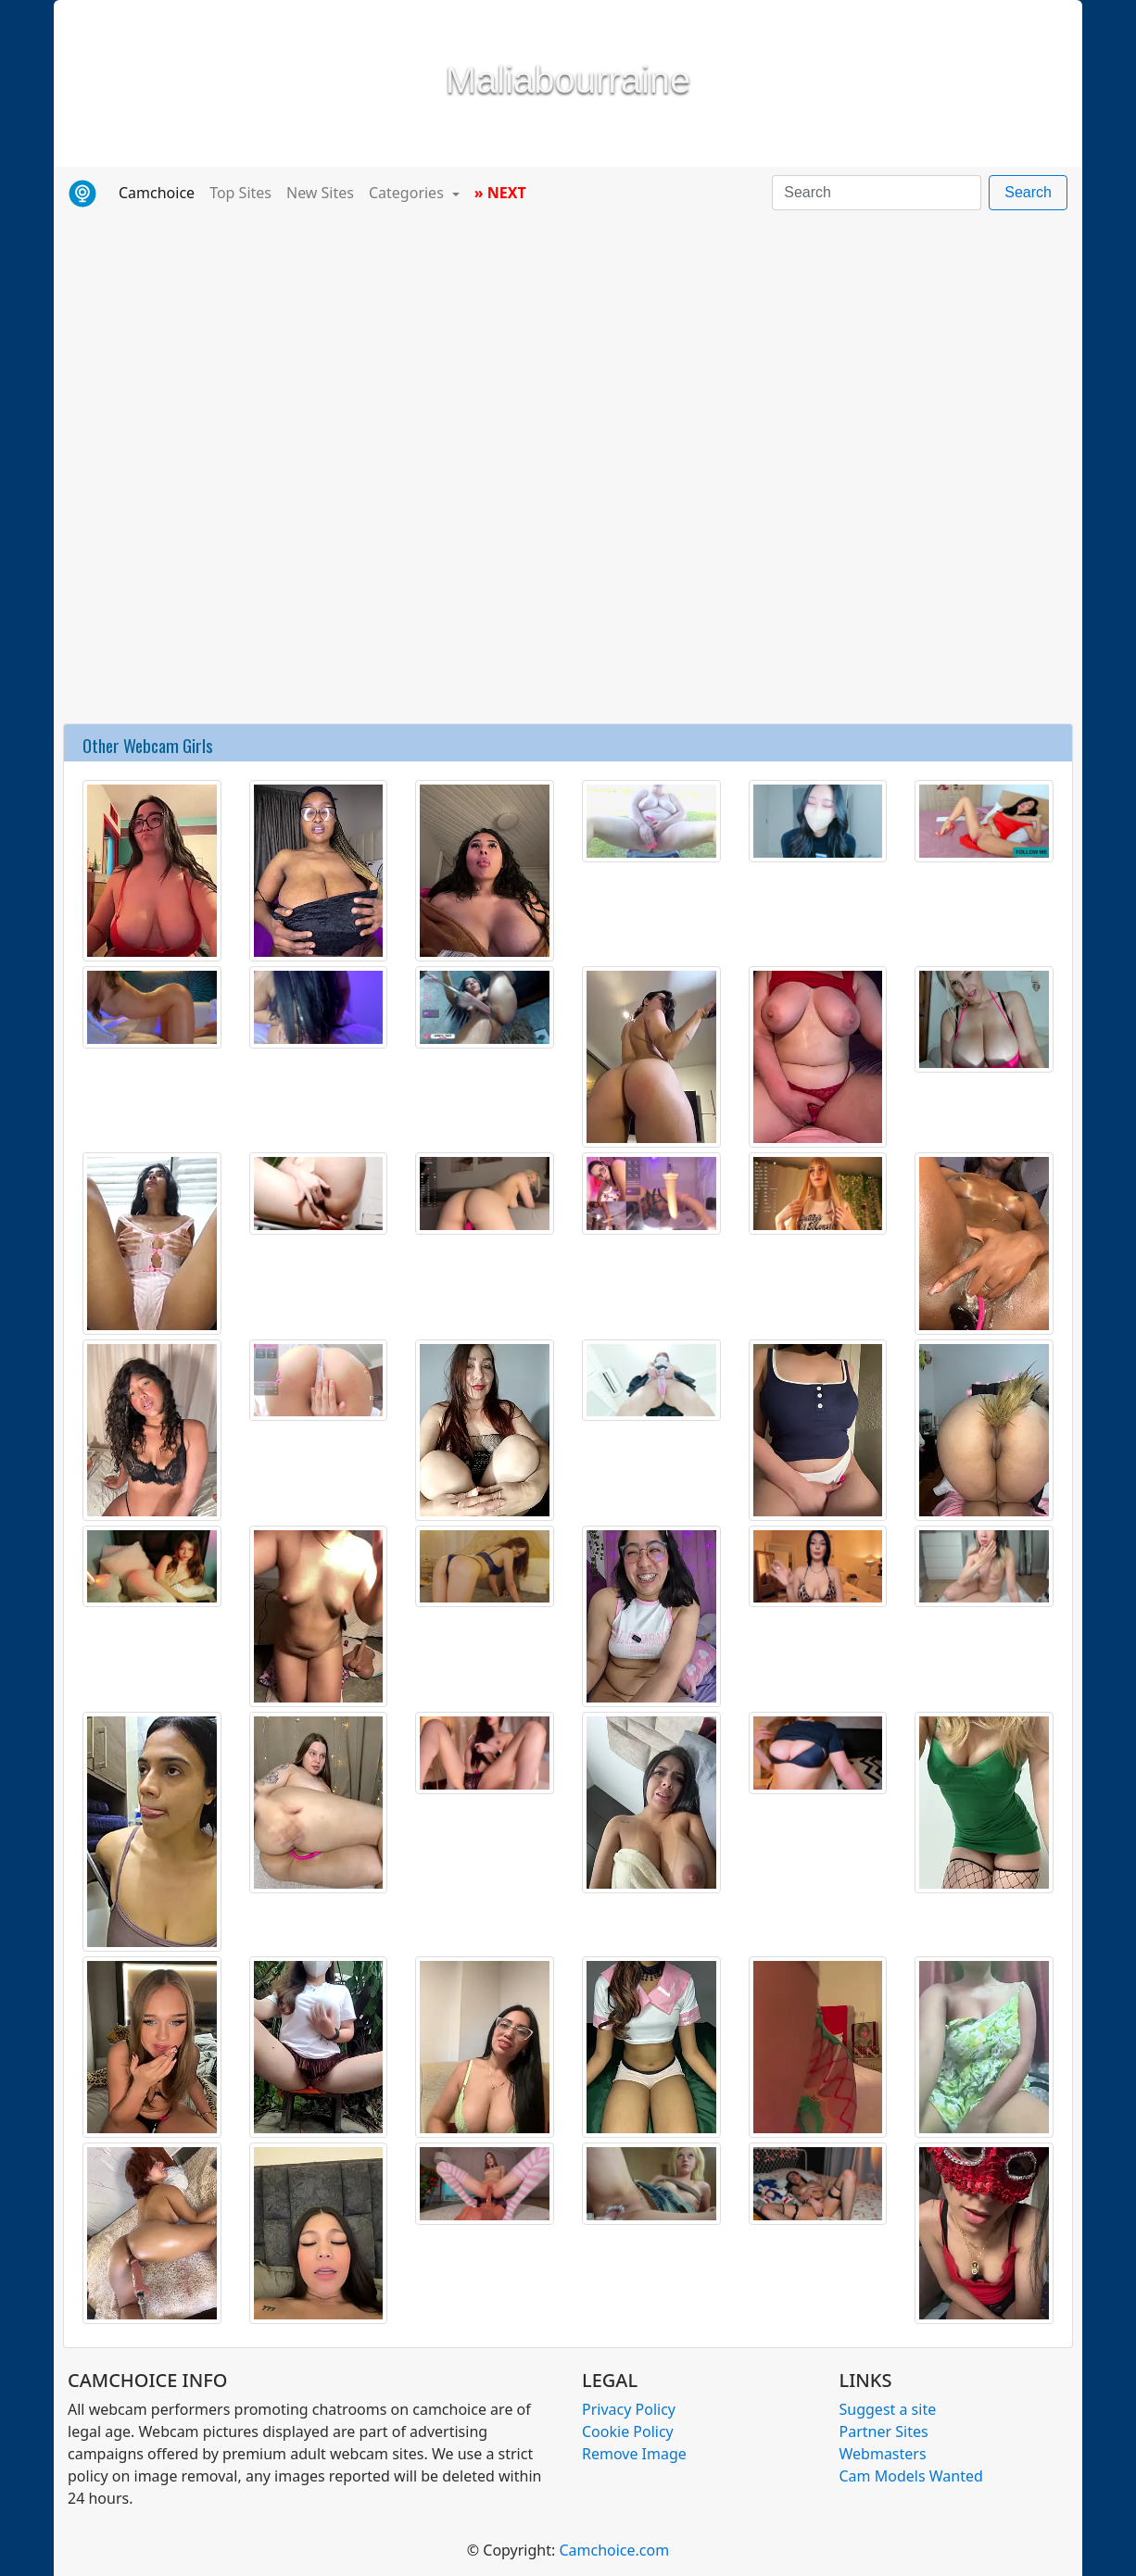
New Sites (320, 192)
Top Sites (240, 192)
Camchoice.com (614, 2550)
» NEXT (500, 192)
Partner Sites (883, 2431)
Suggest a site (888, 2409)
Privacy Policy (628, 2409)
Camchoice (160, 192)
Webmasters (883, 2454)
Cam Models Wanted (911, 2476)
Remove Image (634, 2454)
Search (1028, 192)
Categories (408, 192)
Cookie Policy (628, 2431)
